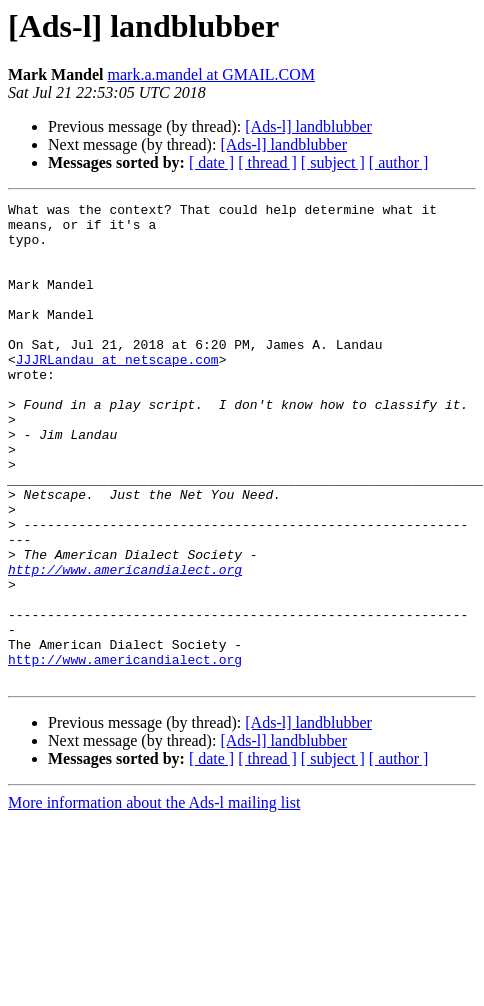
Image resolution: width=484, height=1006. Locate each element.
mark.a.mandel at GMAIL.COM (212, 74)
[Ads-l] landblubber (308, 126)
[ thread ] (267, 162)
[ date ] (211, 162)
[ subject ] (333, 162)
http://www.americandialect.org (125, 644)
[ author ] (399, 162)
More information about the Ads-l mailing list (154, 880)
